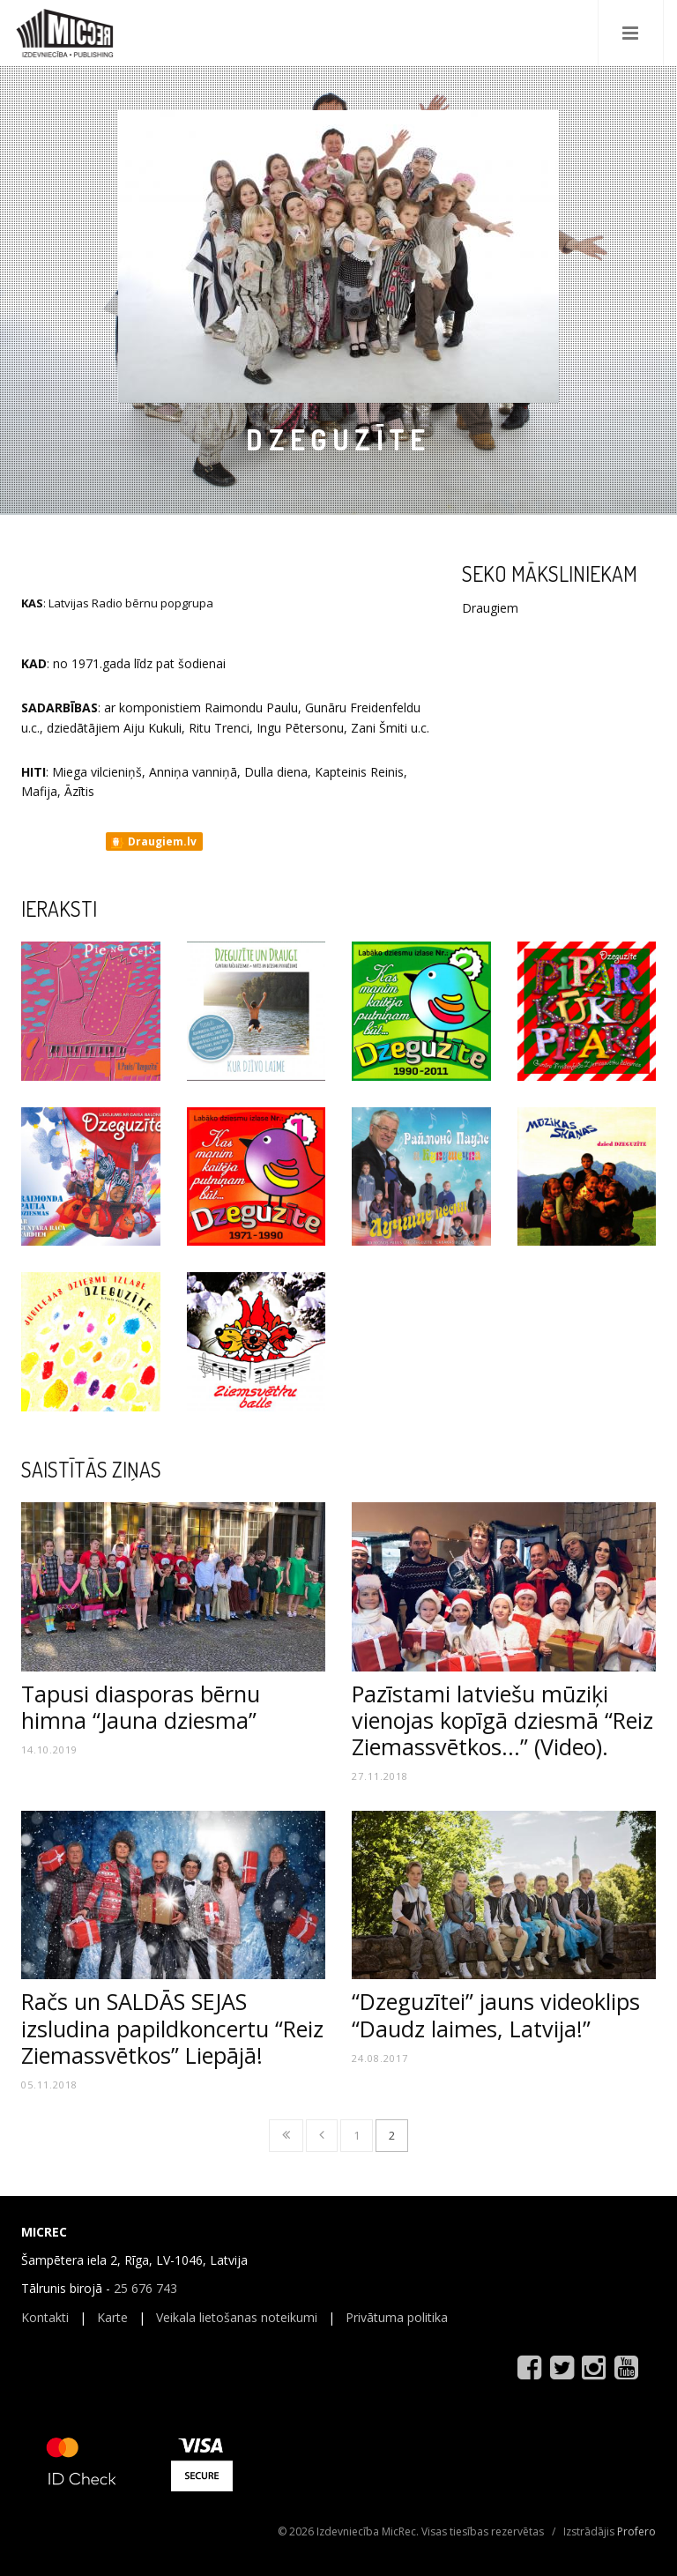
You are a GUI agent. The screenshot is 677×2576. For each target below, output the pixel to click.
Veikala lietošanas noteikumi (236, 2317)
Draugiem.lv (153, 842)
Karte (112, 2317)
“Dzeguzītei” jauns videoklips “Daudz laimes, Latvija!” (496, 2014)
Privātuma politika (397, 2317)
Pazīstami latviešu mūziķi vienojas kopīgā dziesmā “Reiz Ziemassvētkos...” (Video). (502, 1720)
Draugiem (490, 607)
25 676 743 (145, 2288)
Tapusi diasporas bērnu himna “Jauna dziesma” (140, 1707)
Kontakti (45, 2317)
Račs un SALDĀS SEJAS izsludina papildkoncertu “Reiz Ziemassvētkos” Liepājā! (172, 2027)
